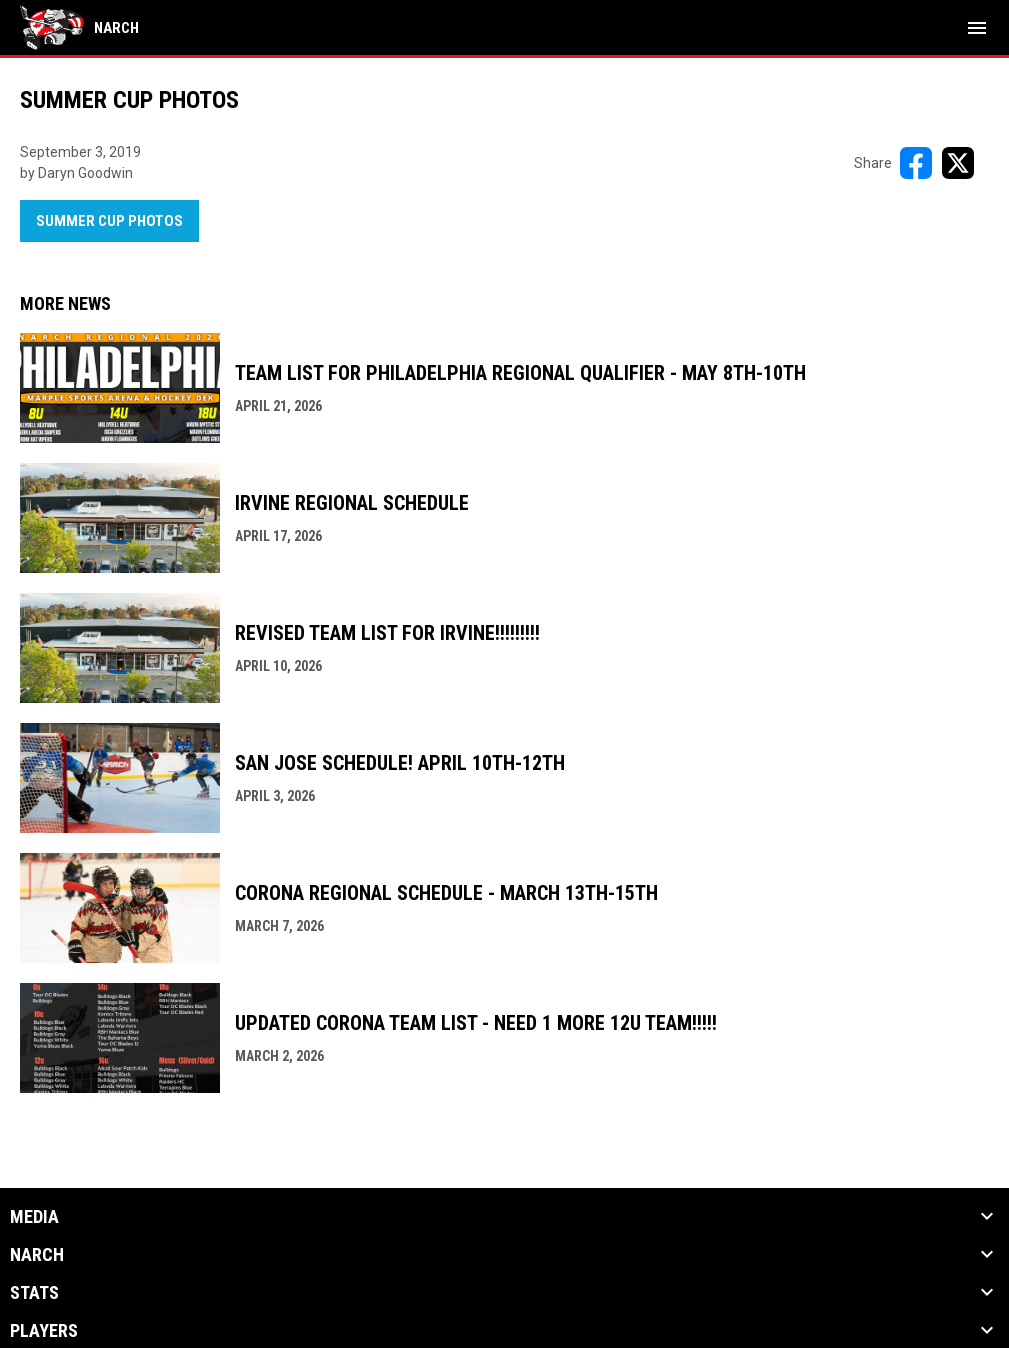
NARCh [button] (37, 1255)
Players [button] (44, 1331)
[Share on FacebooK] (916, 163)
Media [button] (34, 1217)
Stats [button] (34, 1293)
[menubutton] (977, 28)
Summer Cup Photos (109, 221)
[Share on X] (958, 163)
